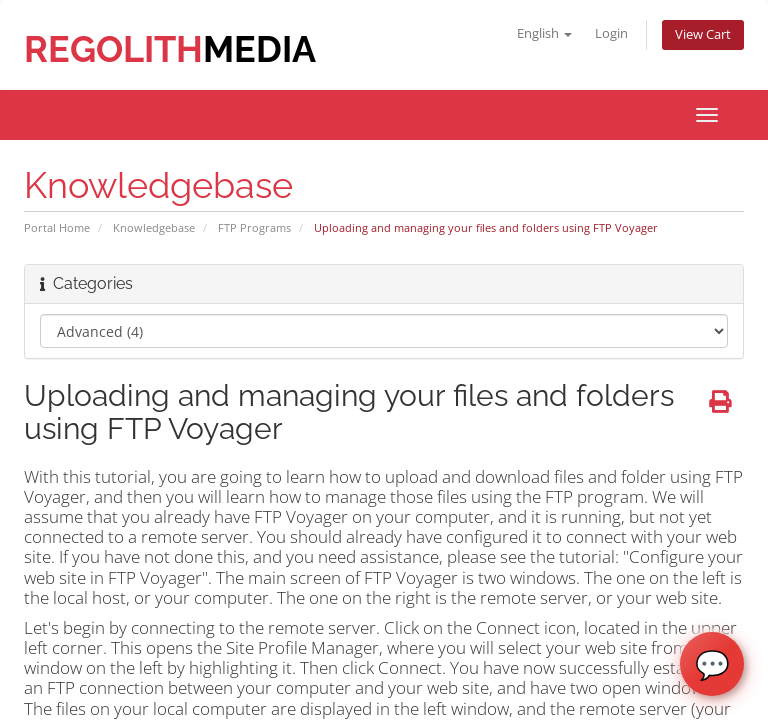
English (544, 33)
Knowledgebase (154, 227)
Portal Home (57, 227)
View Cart (703, 34)
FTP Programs (254, 227)
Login (611, 33)
